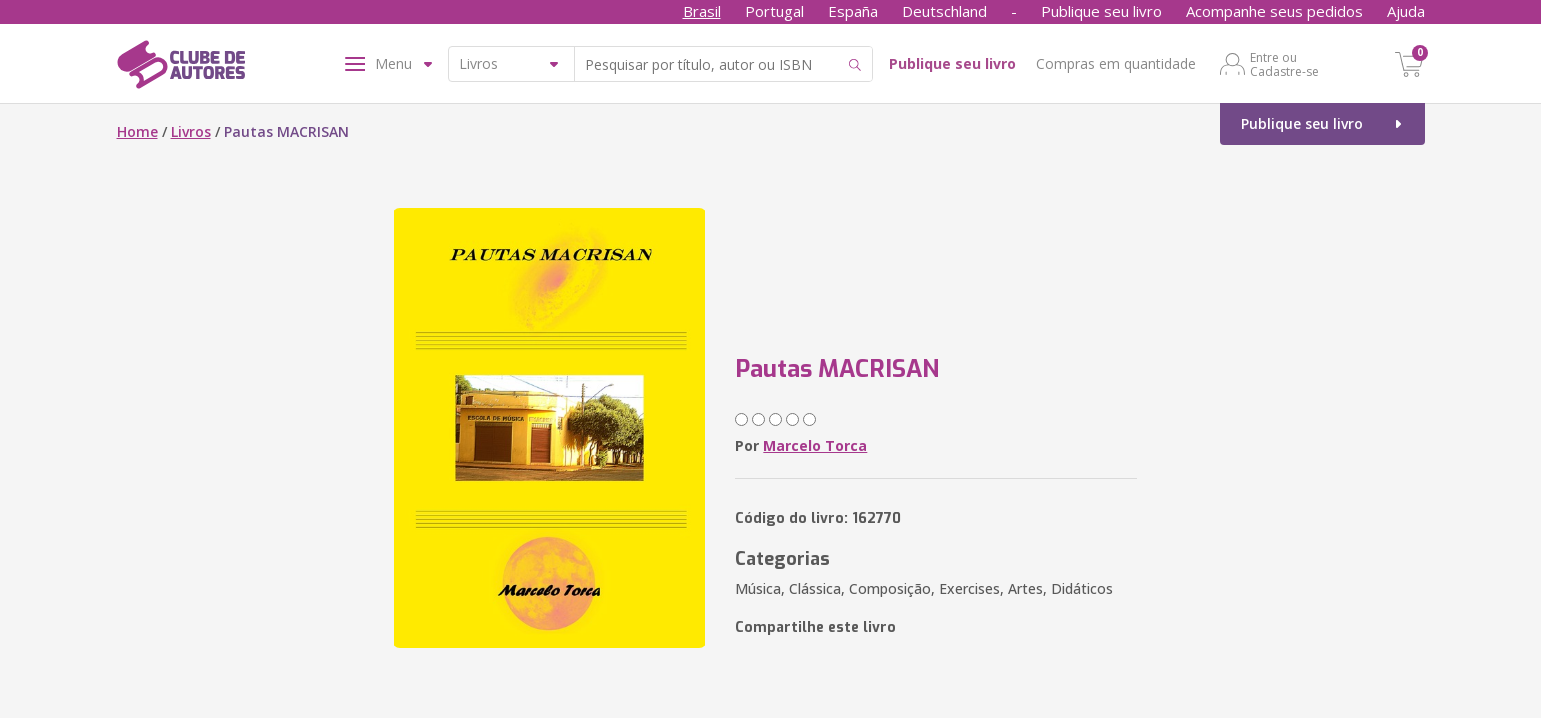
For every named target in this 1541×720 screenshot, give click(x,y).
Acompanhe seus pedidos (1274, 11)
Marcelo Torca (815, 445)
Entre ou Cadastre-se (1284, 64)
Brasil (702, 11)
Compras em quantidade (1116, 63)
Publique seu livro (1101, 11)
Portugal (774, 11)
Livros (191, 131)
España (853, 11)
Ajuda (1406, 11)
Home (137, 131)
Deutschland (944, 11)
